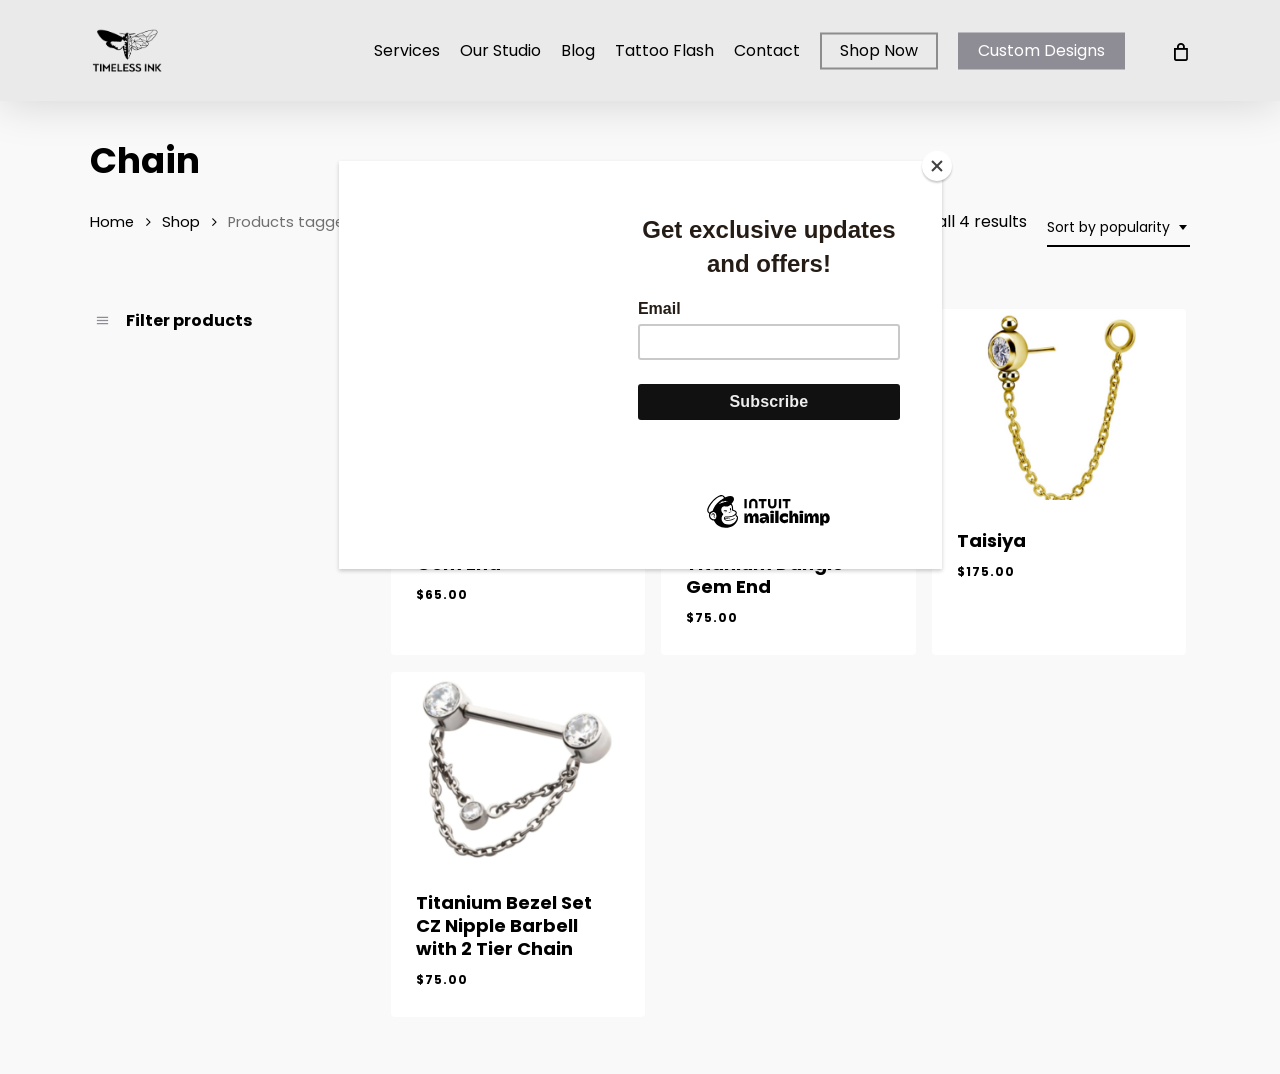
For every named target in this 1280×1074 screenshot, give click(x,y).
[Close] (937, 166)
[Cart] (1179, 51)
